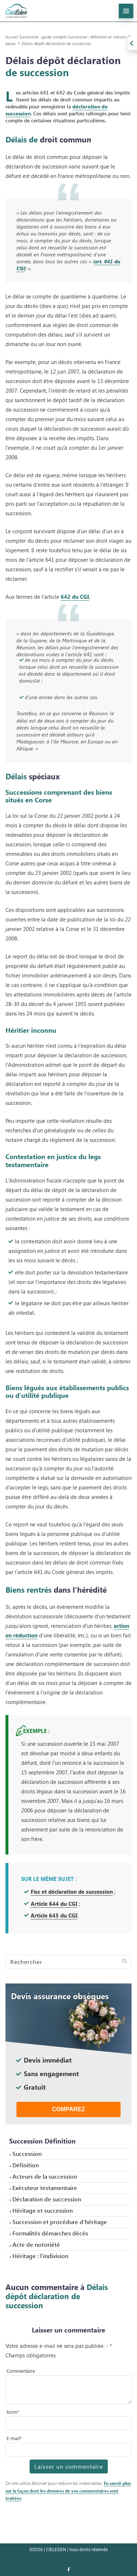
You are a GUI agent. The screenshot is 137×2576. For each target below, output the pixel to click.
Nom (13, 2412)
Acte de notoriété (36, 2244)
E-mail (14, 2438)
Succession (27, 2153)
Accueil (11, 37)
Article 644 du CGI (54, 1903)
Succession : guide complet (43, 37)
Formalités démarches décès (50, 2233)
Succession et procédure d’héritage (59, 2222)
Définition (25, 2165)
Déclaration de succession (46, 2199)
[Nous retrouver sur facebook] (68, 2569)
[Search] (68, 1962)
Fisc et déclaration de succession (72, 1891)
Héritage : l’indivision (40, 2256)
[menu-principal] (126, 11)
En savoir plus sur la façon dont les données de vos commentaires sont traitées (68, 2490)
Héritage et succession (42, 2210)
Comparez (68, 2109)
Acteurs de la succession (44, 2176)
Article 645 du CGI (54, 1915)
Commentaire (21, 2371)
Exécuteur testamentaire (44, 2187)
